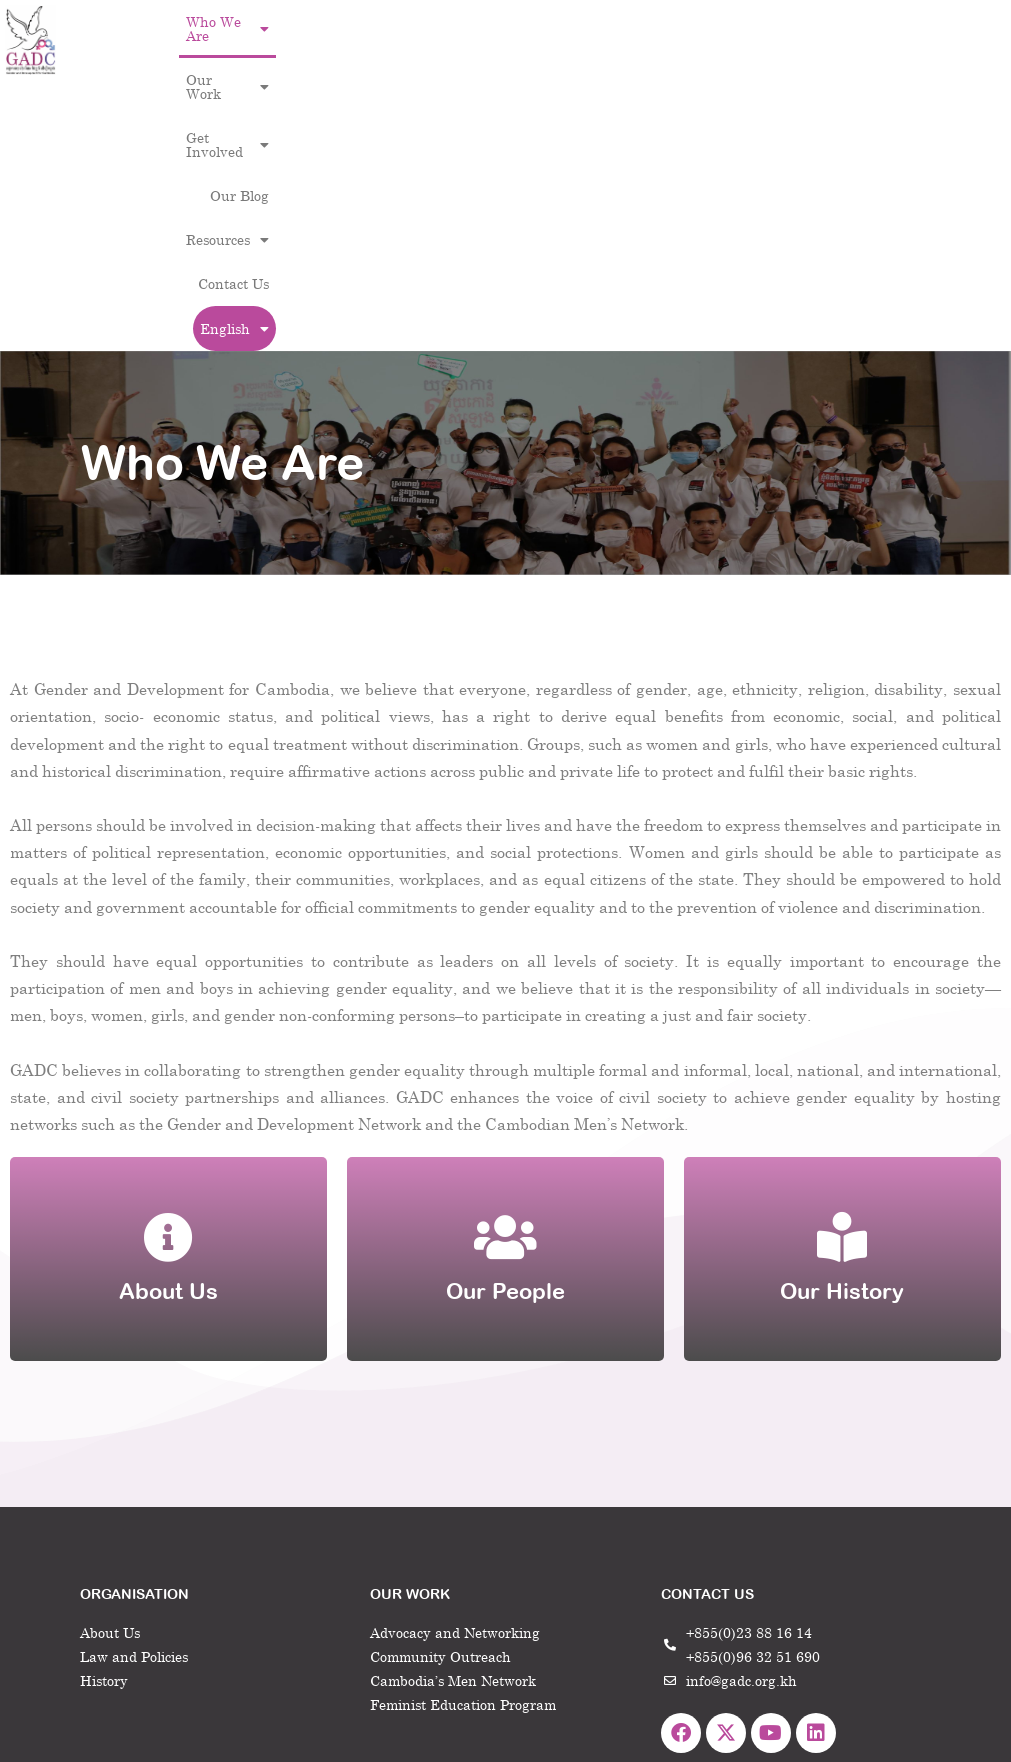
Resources (696, 21)
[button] (302, 22)
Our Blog (611, 21)
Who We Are (302, 21)
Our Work (409, 21)
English (788, 66)
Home (695, 1609)
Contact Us (787, 21)
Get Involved (516, 21)
